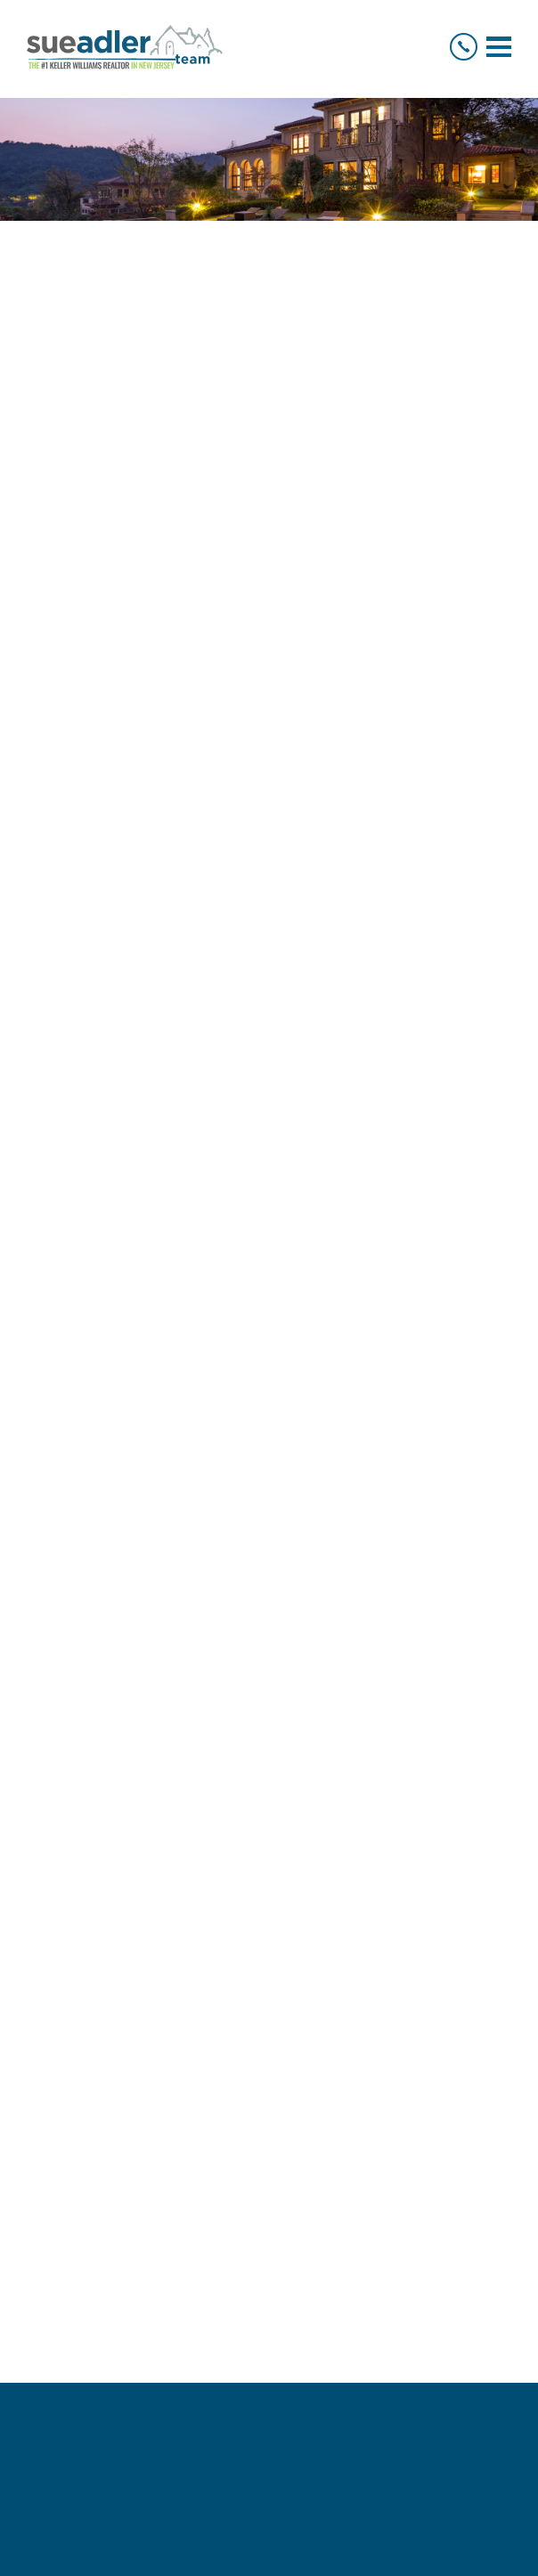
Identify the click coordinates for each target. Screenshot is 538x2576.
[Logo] (125, 47)
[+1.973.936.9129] (463, 47)
